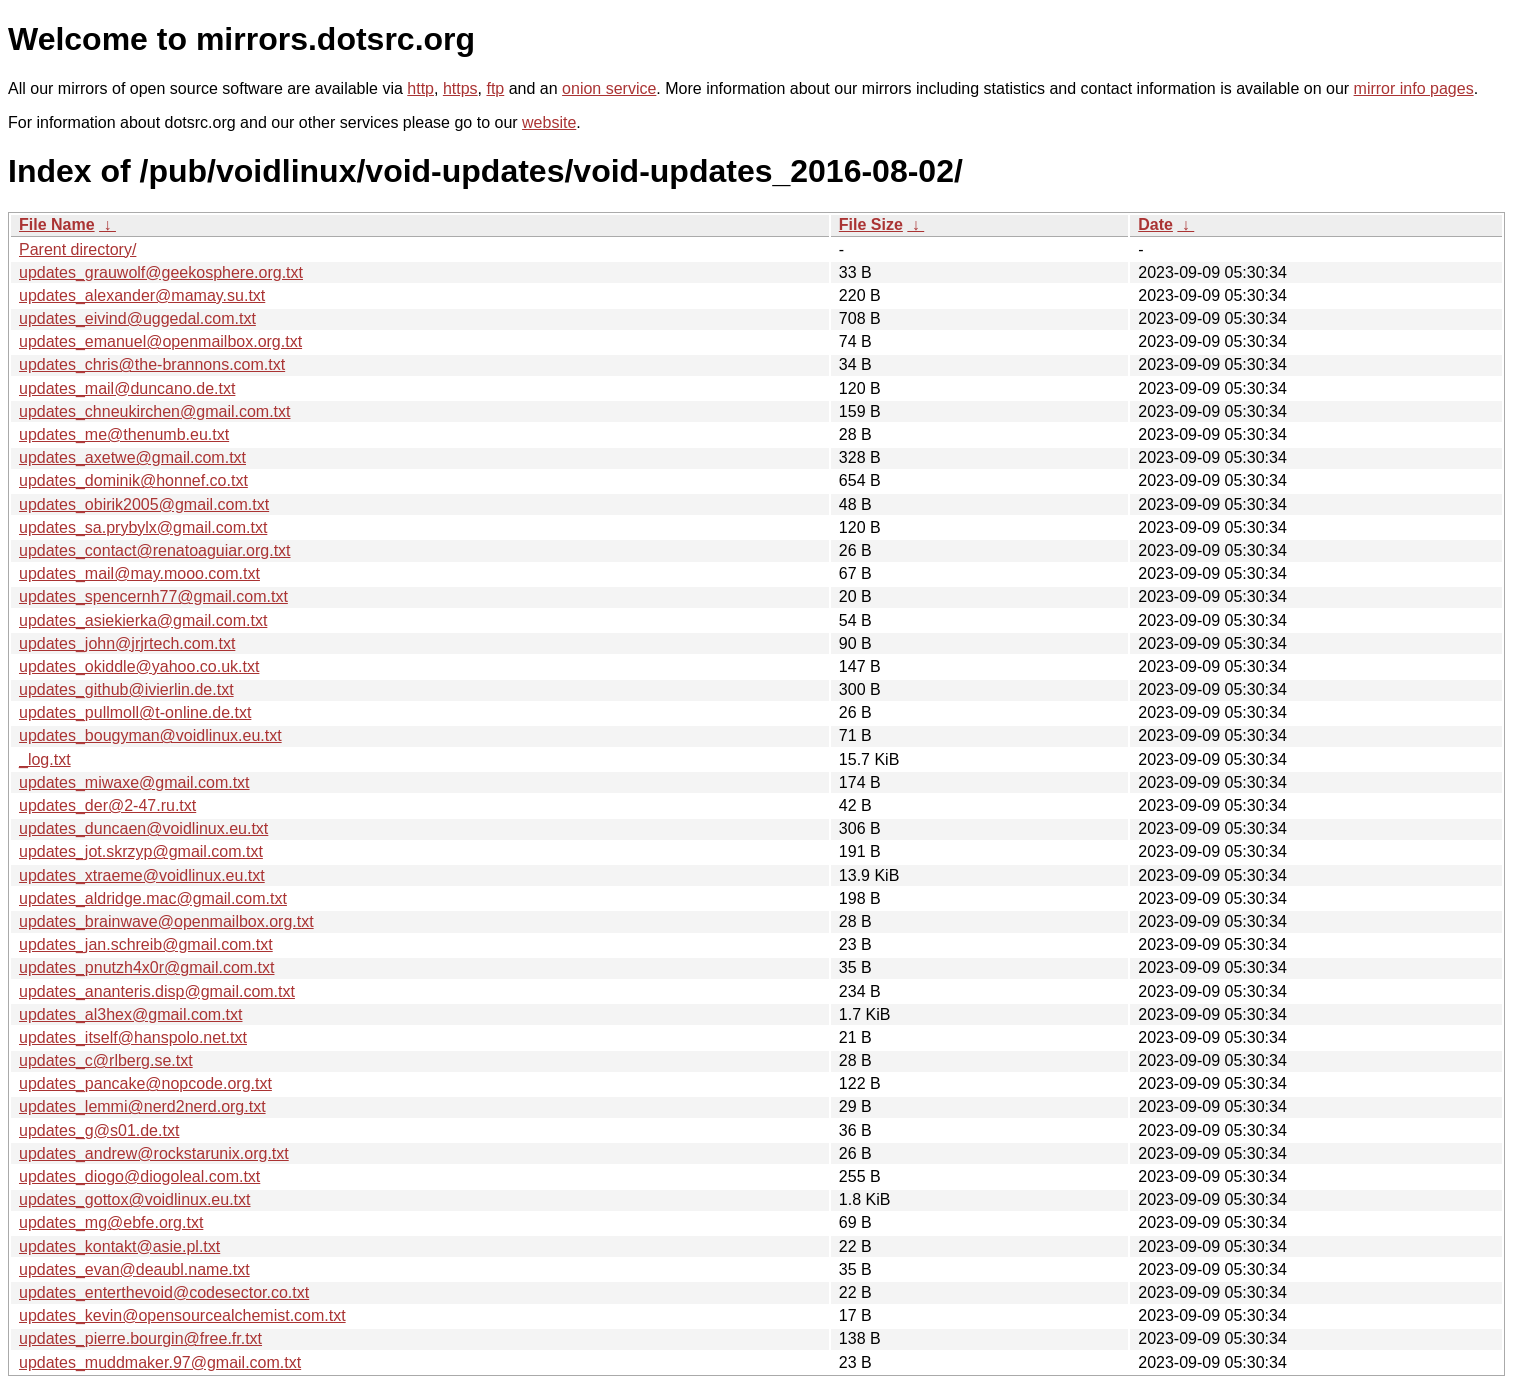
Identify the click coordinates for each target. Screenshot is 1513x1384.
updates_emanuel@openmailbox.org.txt (160, 341)
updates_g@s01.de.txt (99, 1130)
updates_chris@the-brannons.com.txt (152, 364)
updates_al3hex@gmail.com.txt (130, 1014)
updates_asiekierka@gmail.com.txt (143, 620)
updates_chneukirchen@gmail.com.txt (155, 411)
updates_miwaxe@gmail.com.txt (134, 782)
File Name (57, 224)
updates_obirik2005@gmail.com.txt (144, 504)
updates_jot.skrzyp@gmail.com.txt (141, 851)
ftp (495, 88)
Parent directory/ (77, 249)
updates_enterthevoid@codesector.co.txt (164, 1292)
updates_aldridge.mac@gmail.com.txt (153, 898)
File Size (871, 224)
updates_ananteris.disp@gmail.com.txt (157, 991)
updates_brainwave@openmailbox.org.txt (166, 921)
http (420, 88)
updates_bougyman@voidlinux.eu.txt (150, 735)
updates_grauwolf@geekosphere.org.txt (161, 272)
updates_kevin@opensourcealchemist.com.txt (182, 1315)
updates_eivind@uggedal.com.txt (137, 318)
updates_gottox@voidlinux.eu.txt (135, 1199)
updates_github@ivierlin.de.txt (126, 689)
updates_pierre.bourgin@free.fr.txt (140, 1338)
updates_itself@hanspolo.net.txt (133, 1037)
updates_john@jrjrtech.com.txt (127, 643)
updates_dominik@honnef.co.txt (133, 480)
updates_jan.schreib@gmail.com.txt (146, 944)
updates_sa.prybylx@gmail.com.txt (143, 527)
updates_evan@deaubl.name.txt (134, 1269)
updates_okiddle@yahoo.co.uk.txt (139, 666)
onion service (609, 88)
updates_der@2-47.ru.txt (107, 805)
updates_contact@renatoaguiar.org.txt (155, 550)
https (460, 88)
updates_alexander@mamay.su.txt (142, 295)
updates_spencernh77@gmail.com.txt (153, 596)
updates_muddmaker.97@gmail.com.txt (160, 1362)
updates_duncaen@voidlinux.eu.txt (143, 828)
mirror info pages (1414, 88)
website (549, 122)
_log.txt (45, 759)
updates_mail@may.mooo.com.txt (139, 573)
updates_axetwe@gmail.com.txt (132, 457)
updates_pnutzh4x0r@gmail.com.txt (146, 967)
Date (1155, 224)
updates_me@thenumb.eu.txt (124, 434)
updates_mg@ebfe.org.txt (111, 1222)
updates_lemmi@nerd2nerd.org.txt (142, 1106)
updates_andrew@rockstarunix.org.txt (154, 1153)
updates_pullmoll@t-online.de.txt (135, 712)
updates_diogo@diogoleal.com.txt (139, 1176)
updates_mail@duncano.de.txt (127, 388)
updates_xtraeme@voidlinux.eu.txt (142, 875)
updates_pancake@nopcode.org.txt (145, 1083)
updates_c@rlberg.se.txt (106, 1060)
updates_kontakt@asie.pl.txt (119, 1246)
